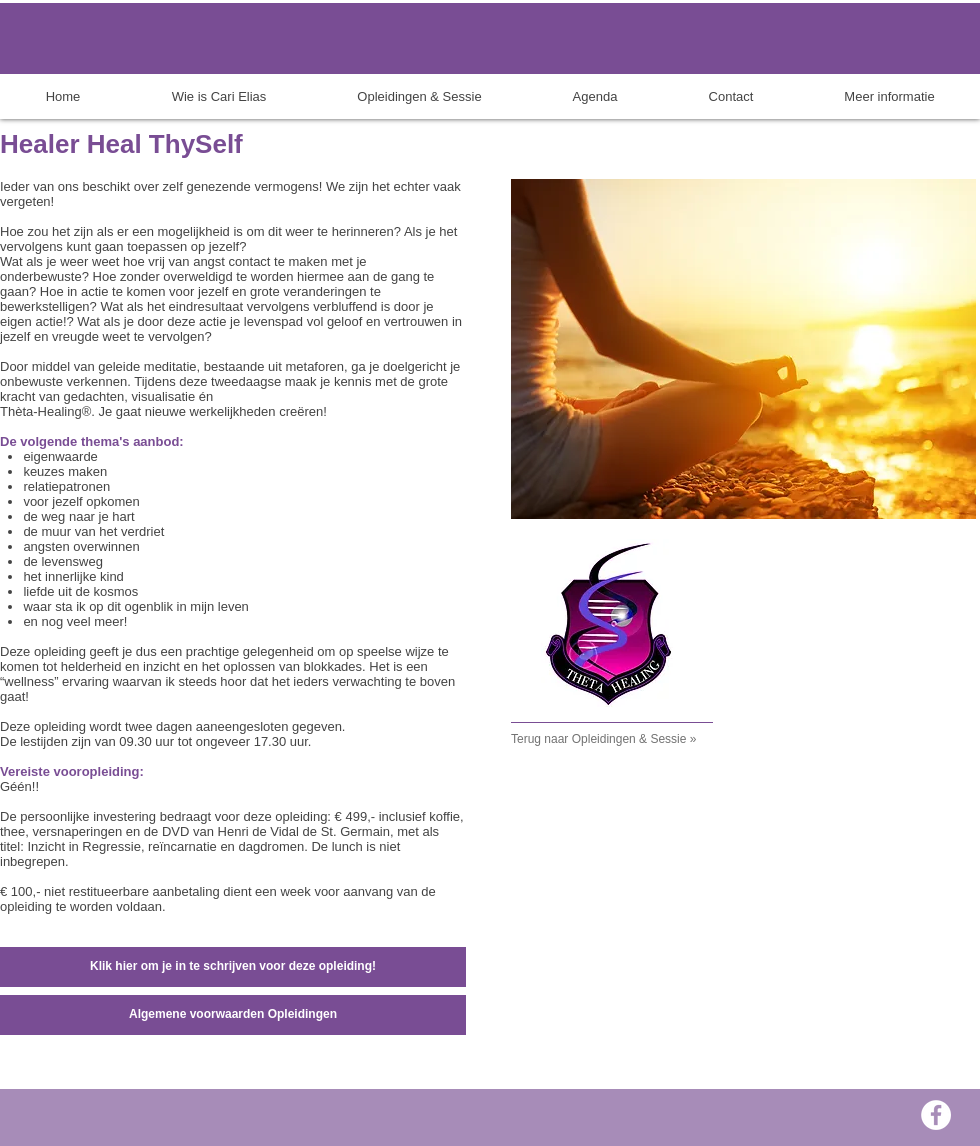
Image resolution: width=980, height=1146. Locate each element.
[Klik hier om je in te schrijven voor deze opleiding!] (233, 967)
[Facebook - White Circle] (936, 1115)
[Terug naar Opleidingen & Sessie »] (626, 740)
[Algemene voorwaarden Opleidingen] (233, 1015)
